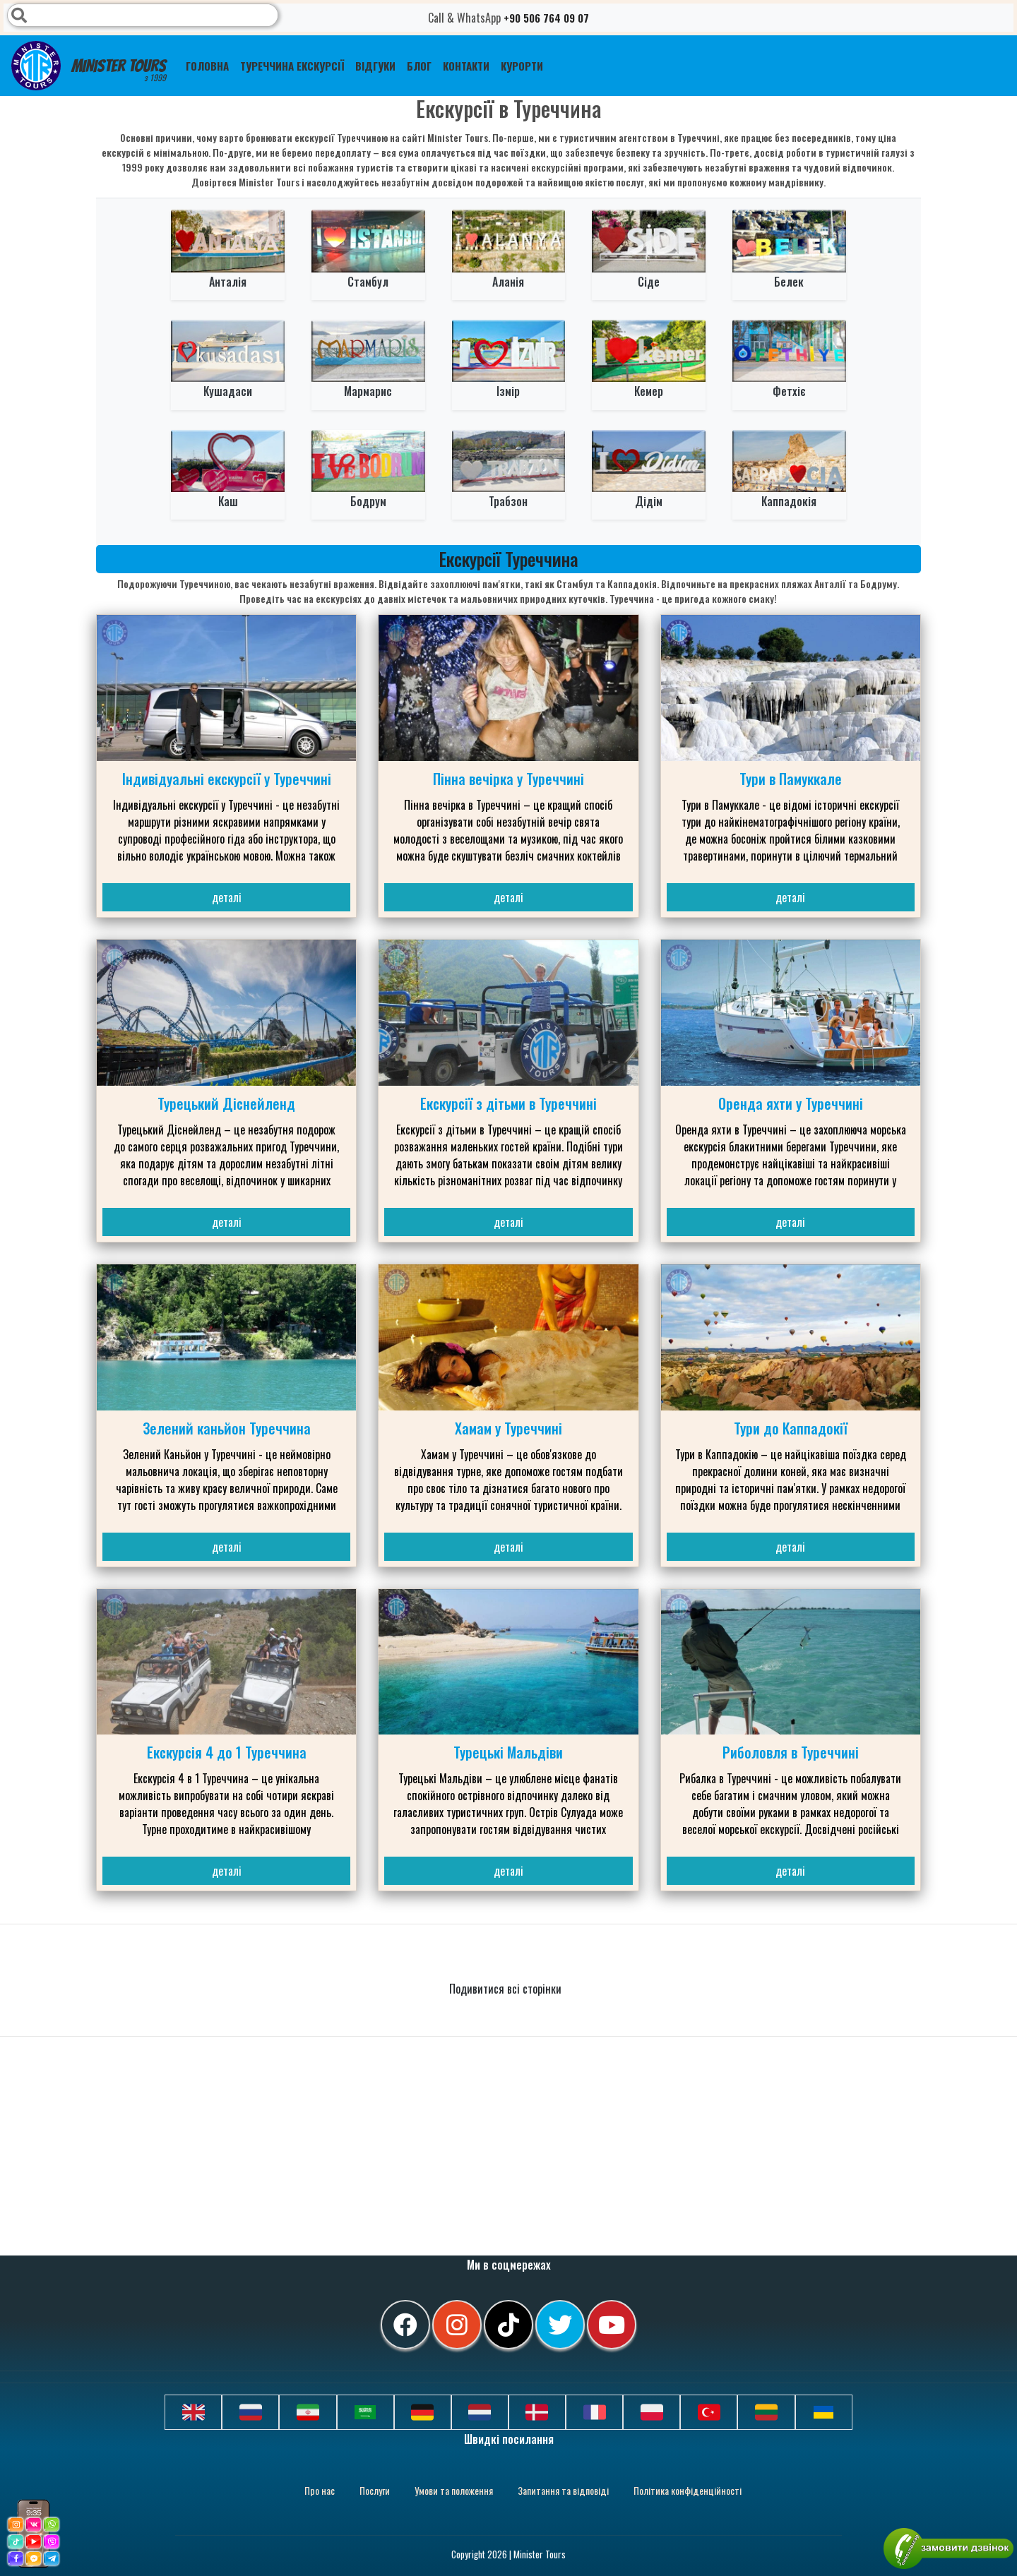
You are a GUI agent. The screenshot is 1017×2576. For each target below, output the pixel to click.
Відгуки (375, 65)
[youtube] (611, 2324)
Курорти (522, 65)
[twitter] (560, 2324)
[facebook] (405, 2324)
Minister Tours (88, 65)
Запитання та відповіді (563, 2490)
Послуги (374, 2490)
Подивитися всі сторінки (506, 1988)
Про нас (319, 2490)
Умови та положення (454, 2490)
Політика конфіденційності (688, 2490)
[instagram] (457, 2324)
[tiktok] (508, 2324)
